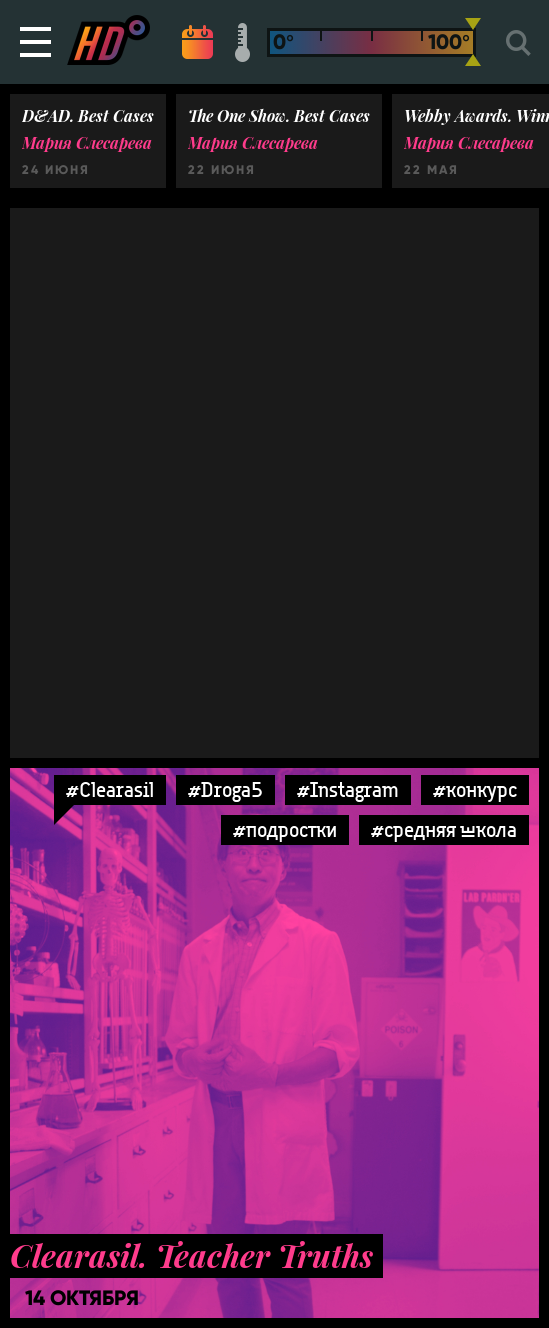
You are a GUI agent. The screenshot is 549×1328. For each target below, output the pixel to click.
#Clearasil (110, 789)
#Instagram (348, 789)
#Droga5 (225, 789)
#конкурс (475, 789)
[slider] (473, 42)
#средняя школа (444, 829)
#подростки (285, 829)
